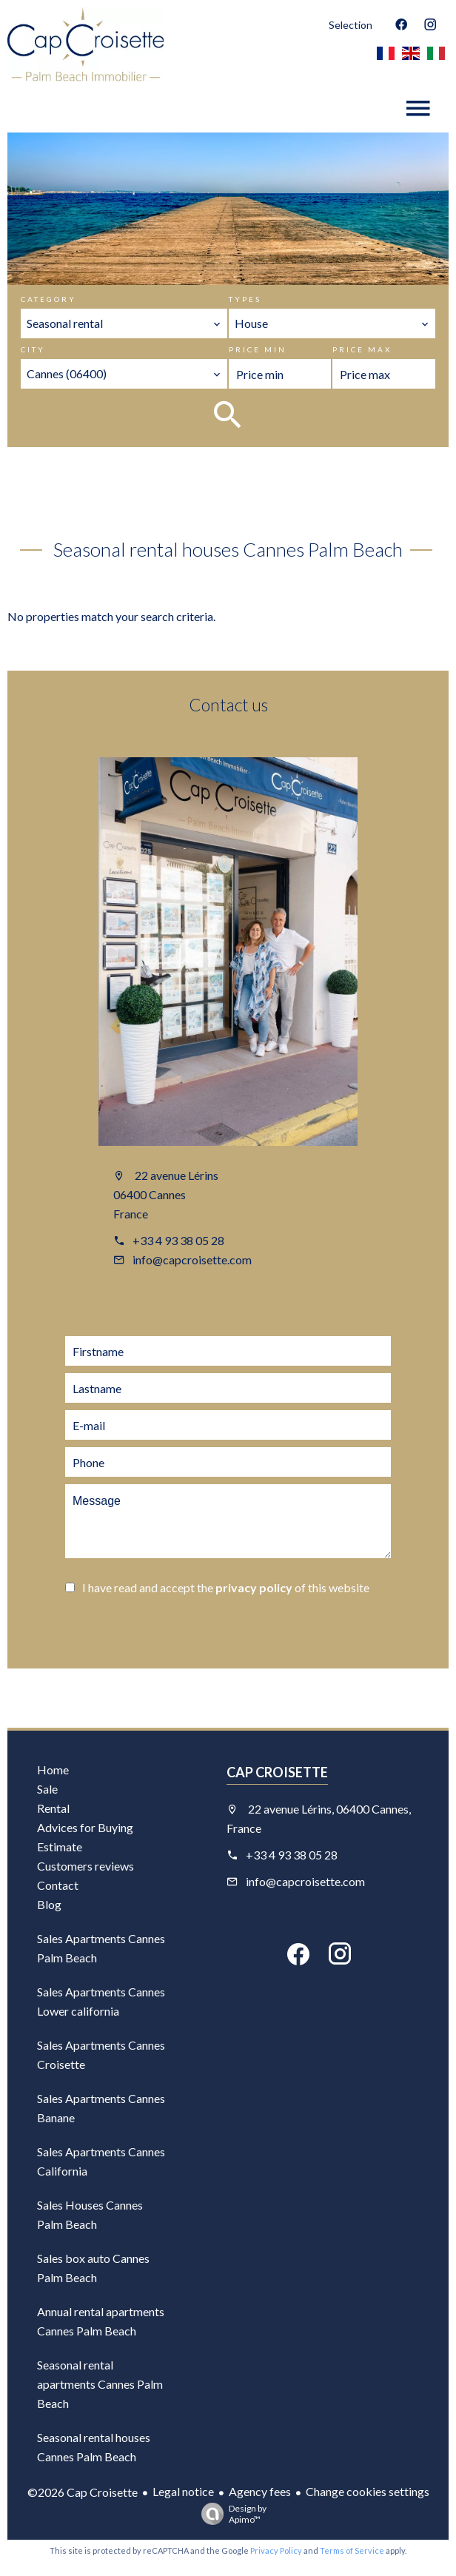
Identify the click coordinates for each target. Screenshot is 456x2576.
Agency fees (260, 2491)
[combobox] (124, 323)
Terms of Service (352, 2550)
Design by (230, 2514)
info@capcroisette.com (192, 1259)
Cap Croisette (277, 1772)
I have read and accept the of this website (225, 1587)
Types (245, 299)
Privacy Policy (276, 2550)
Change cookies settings (367, 2491)
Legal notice (183, 2491)
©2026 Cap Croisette (82, 2492)
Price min (257, 349)
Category (48, 299)
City (33, 349)
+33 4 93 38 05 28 (178, 1240)
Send (139, 1629)
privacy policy (253, 1587)
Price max (362, 349)
